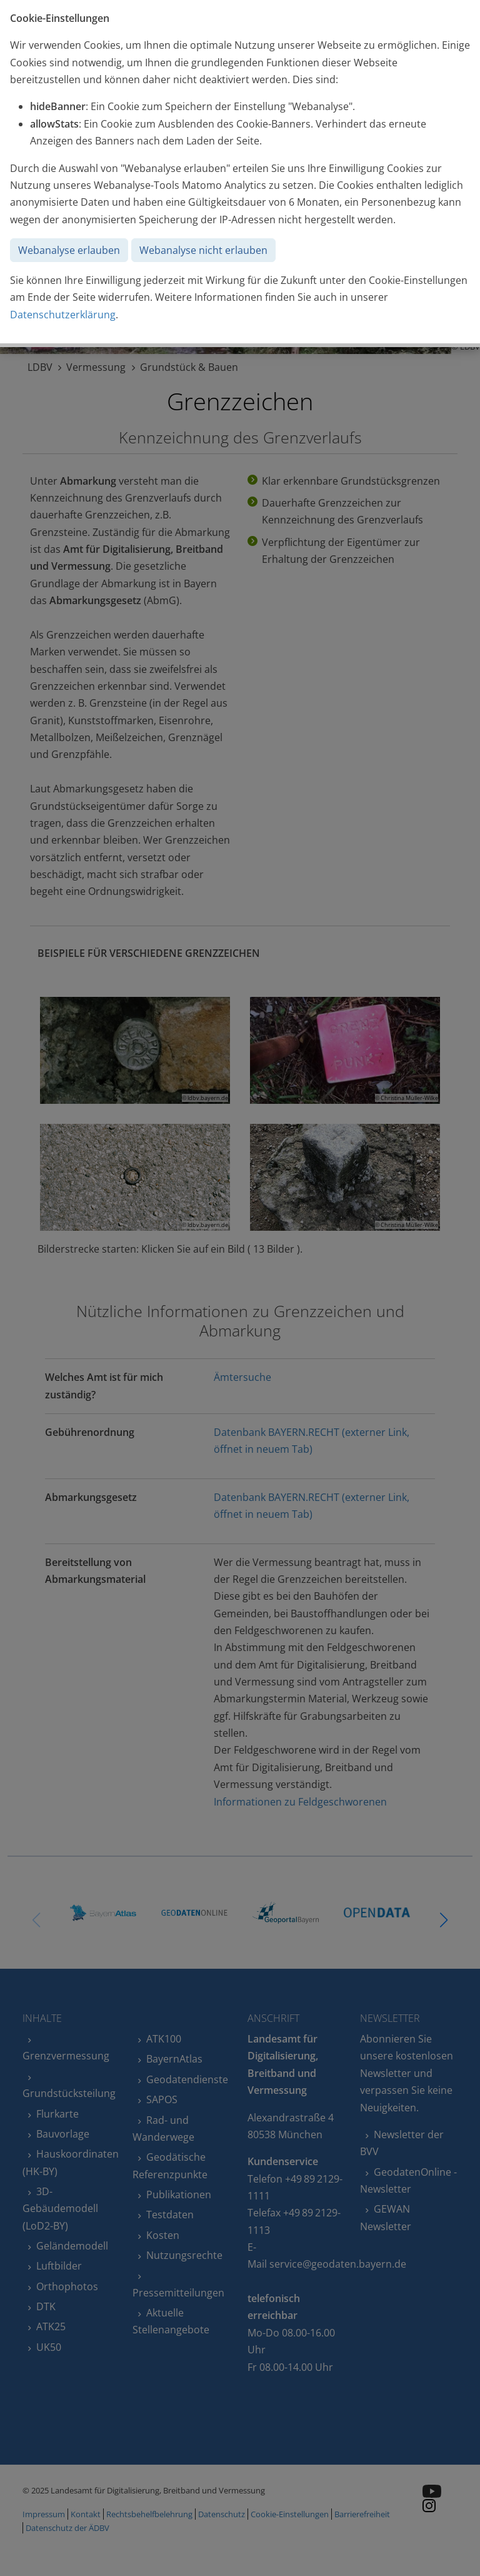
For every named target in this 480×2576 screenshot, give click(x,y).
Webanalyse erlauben (69, 250)
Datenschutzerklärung (63, 314)
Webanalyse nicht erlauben (203, 250)
